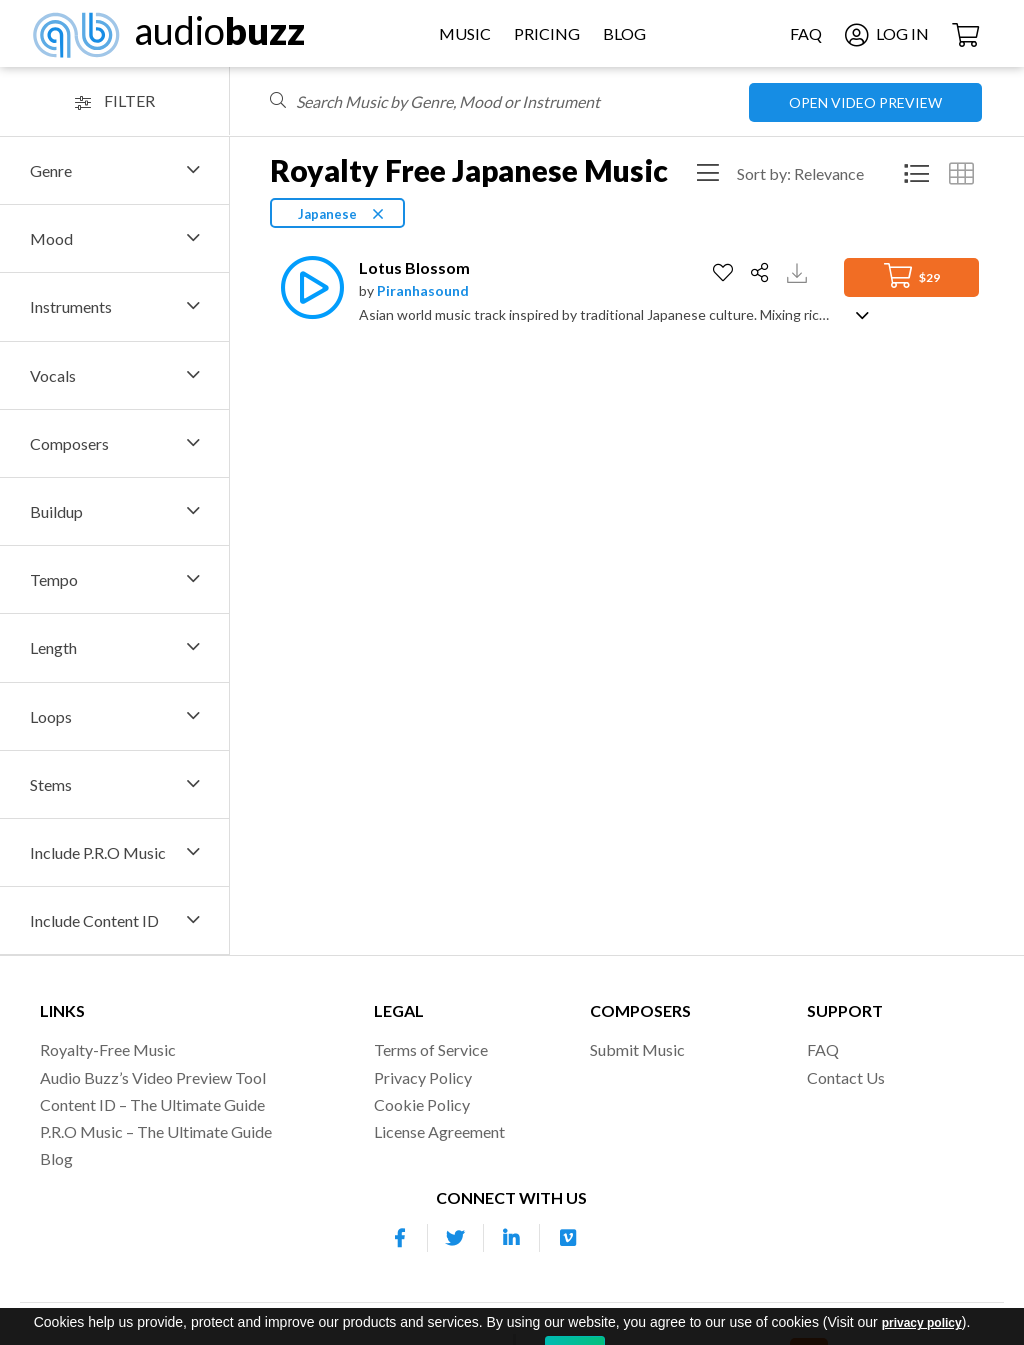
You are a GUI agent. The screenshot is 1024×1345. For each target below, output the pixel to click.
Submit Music (637, 1049)
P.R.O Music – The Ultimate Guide (156, 1131)
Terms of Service (431, 1049)
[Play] (307, 287)
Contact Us (846, 1077)
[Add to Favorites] (725, 273)
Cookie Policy (422, 1104)
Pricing (547, 33)
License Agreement (439, 1131)
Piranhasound (423, 290)
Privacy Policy (423, 1077)
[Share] (762, 273)
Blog (624, 33)
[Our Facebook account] (400, 1238)
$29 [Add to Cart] (912, 275)
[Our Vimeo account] (568, 1238)
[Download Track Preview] (799, 271)
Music (465, 33)
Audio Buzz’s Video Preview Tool (153, 1077)
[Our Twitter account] (456, 1238)
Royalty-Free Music (108, 1049)
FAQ (806, 33)
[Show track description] (862, 313)
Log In (887, 33)
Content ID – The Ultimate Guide (152, 1104)
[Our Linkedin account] (512, 1238)
